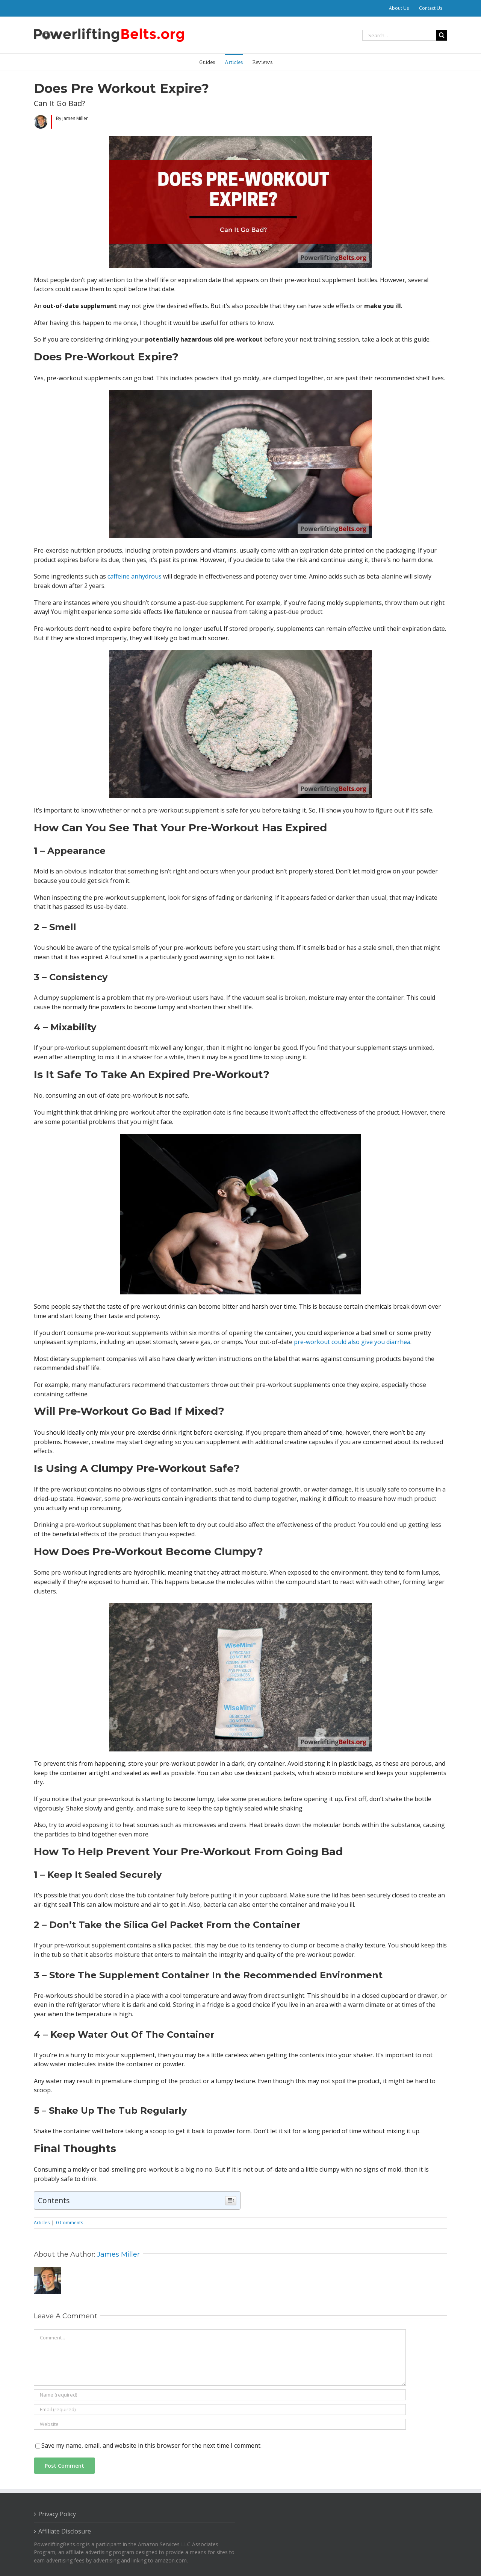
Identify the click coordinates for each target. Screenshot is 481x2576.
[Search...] (399, 35)
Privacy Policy (57, 2514)
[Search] (441, 35)
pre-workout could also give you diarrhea (352, 1342)
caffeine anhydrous (134, 576)
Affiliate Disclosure (64, 2531)
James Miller (118, 2254)
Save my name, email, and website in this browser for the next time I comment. (151, 2445)
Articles (42, 2222)
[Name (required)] (220, 2394)
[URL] (220, 2424)
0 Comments (69, 2222)
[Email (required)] (220, 2409)
